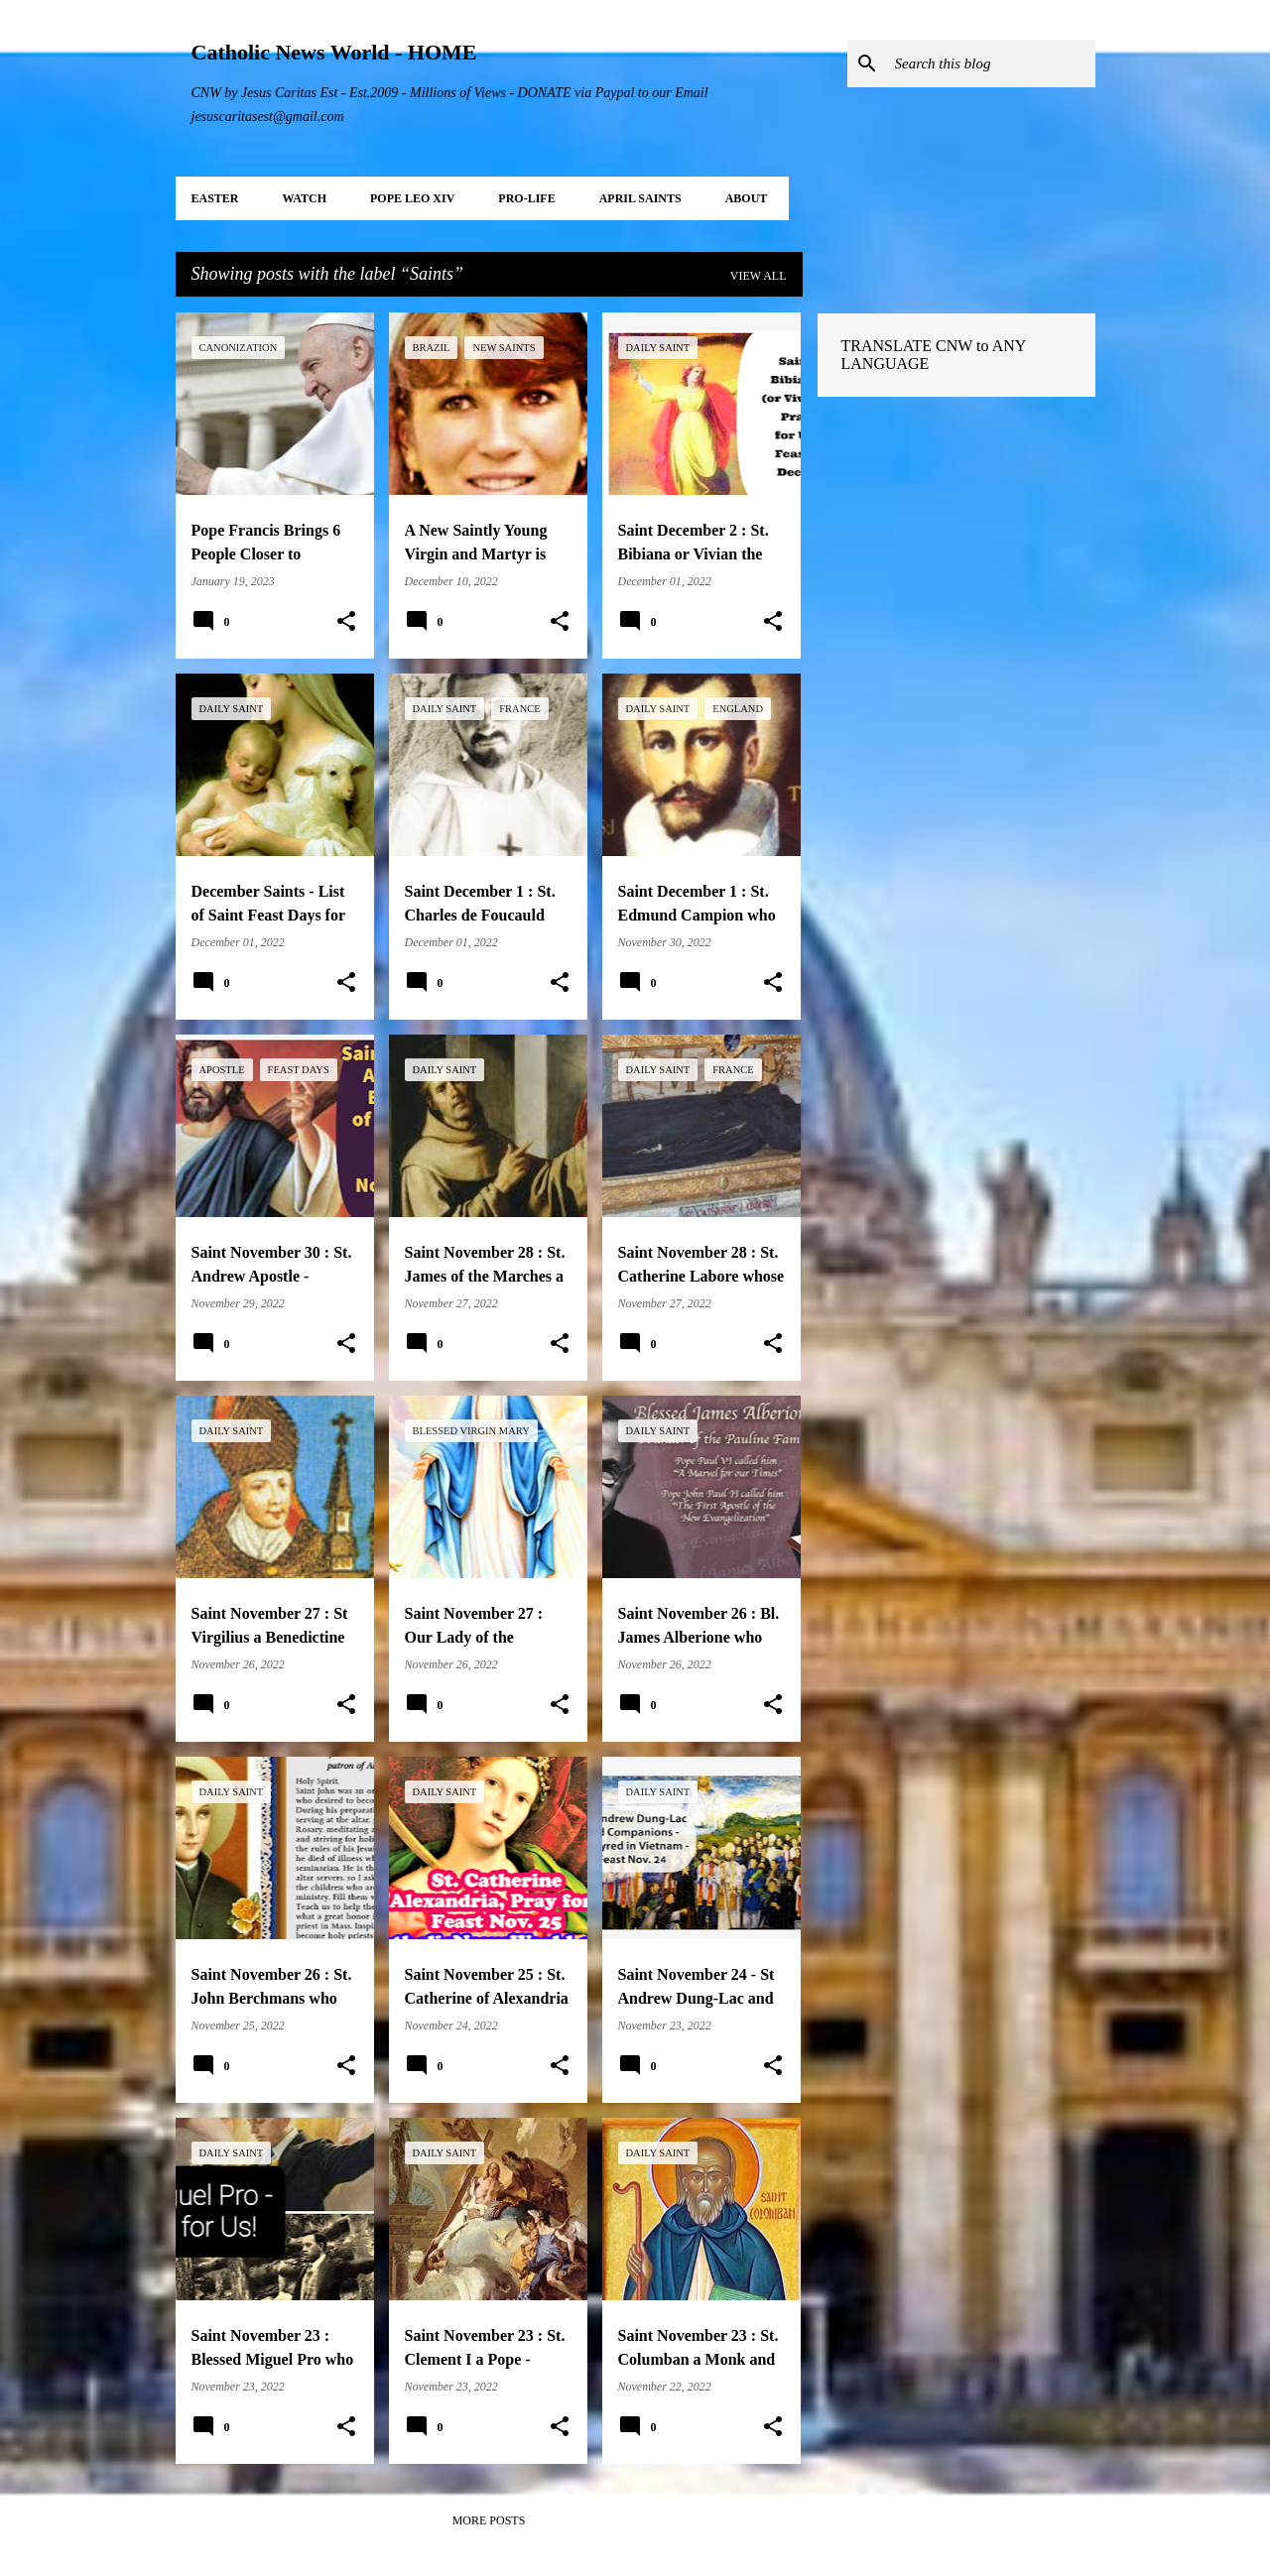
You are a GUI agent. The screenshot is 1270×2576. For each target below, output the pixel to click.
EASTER (215, 198)
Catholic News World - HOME (334, 52)
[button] (346, 622)
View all (758, 276)
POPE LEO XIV (412, 198)
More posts (489, 2520)
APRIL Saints (640, 198)
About (746, 198)
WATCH (304, 198)
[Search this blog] (991, 63)
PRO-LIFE (526, 198)
